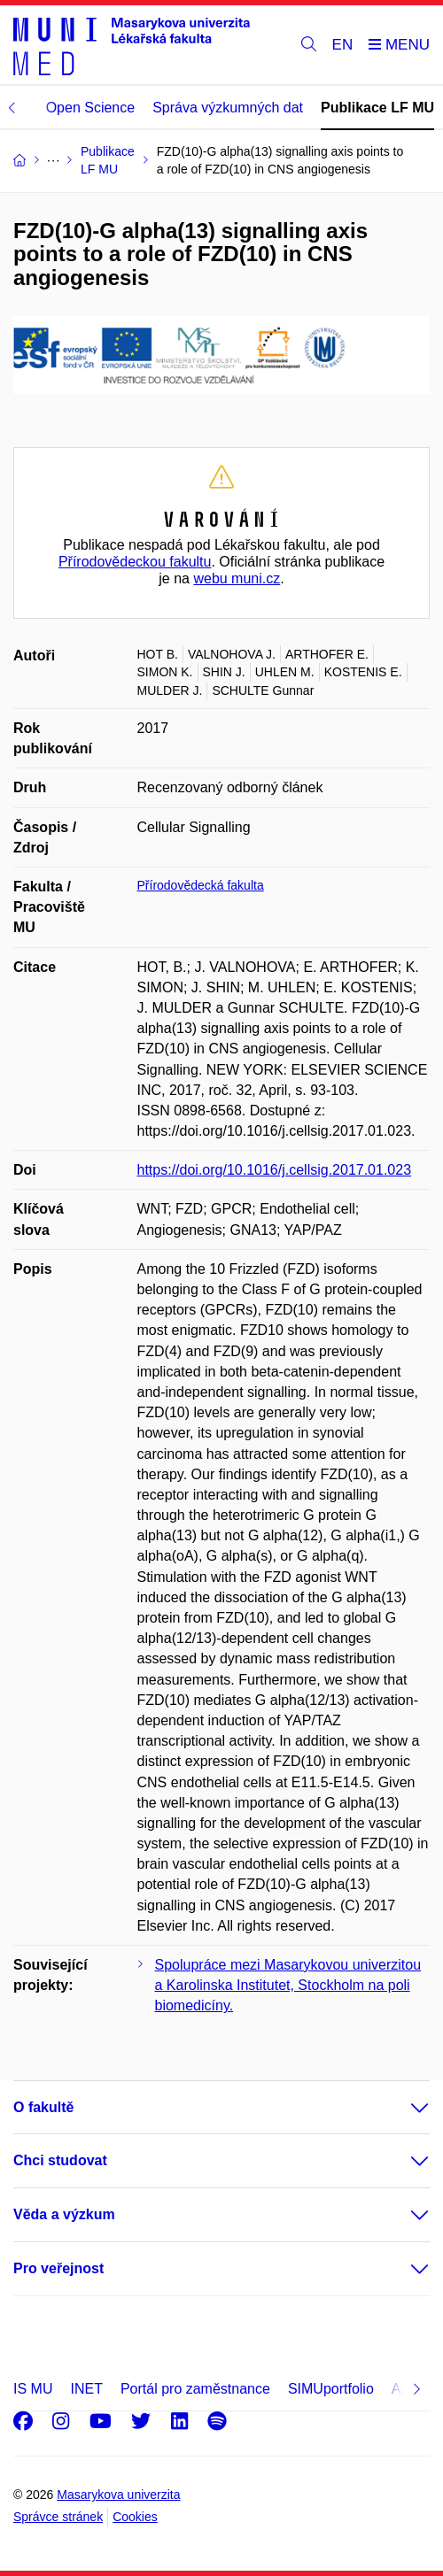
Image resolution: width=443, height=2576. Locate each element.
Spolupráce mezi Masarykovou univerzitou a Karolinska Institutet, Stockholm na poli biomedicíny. (288, 1985)
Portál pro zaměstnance (195, 2388)
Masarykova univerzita (118, 2494)
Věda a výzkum (64, 2214)
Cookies (135, 2517)
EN (343, 44)
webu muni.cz (236, 578)
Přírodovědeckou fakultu (135, 561)
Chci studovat (60, 2160)
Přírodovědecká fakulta (200, 885)
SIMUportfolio (331, 2388)
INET (86, 2388)
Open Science (91, 107)
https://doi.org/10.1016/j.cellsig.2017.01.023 (274, 1169)
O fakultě (43, 2107)
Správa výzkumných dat (227, 107)
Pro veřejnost (58, 2268)
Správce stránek (58, 2517)
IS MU (32, 2388)
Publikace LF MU (377, 107)
